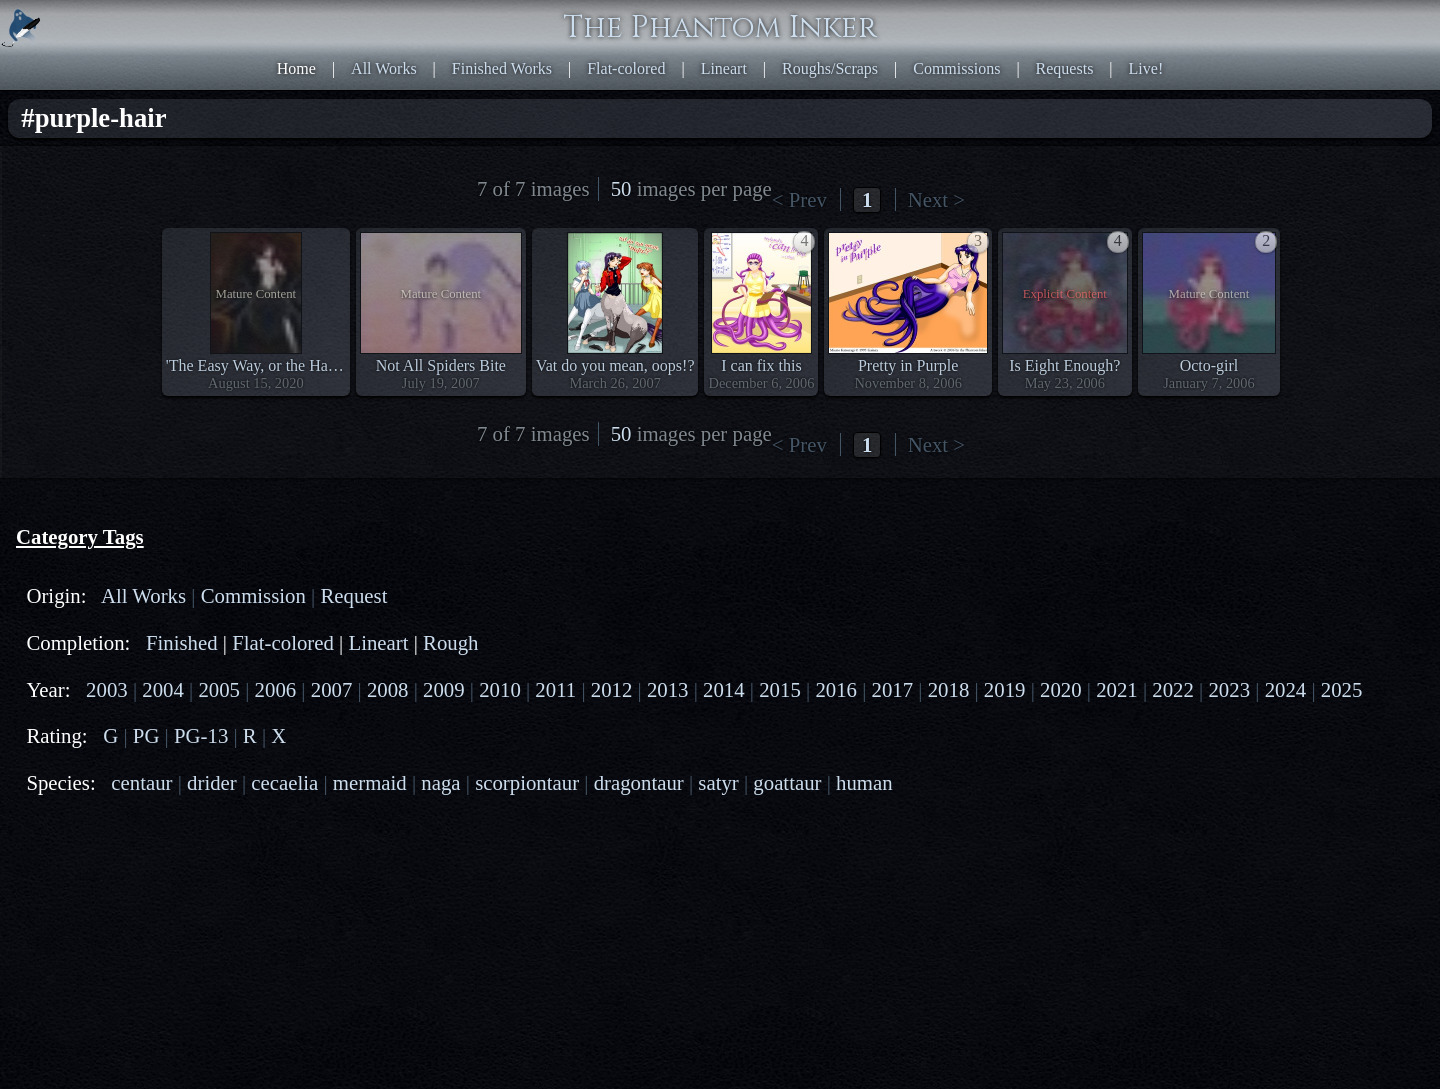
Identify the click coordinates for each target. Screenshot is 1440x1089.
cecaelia (284, 782)
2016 (836, 689)
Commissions (956, 68)
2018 (949, 689)
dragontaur (639, 782)
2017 (893, 689)
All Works (384, 68)
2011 (555, 689)
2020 (1061, 689)
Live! (1146, 68)
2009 (444, 689)
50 (621, 188)
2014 (724, 689)
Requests (1065, 68)
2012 (612, 689)
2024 (1286, 689)
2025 (1342, 689)
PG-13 (201, 735)
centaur (141, 782)
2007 (332, 689)
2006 (276, 689)
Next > (936, 199)
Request (353, 595)
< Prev (799, 199)
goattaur (787, 782)
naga (440, 782)
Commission (253, 595)
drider (212, 782)
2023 (1229, 689)
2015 (780, 689)
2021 (1117, 689)
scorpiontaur (527, 782)
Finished (182, 642)
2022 (1173, 689)
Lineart (724, 68)
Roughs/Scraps (830, 68)
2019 (1005, 689)
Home (296, 68)
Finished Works (502, 68)
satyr (718, 782)
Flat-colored (626, 68)
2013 (668, 689)
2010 (500, 689)
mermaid (370, 782)
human (864, 782)
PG (146, 735)
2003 (107, 689)
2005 (219, 689)
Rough (450, 642)
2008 (388, 689)
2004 (163, 689)
